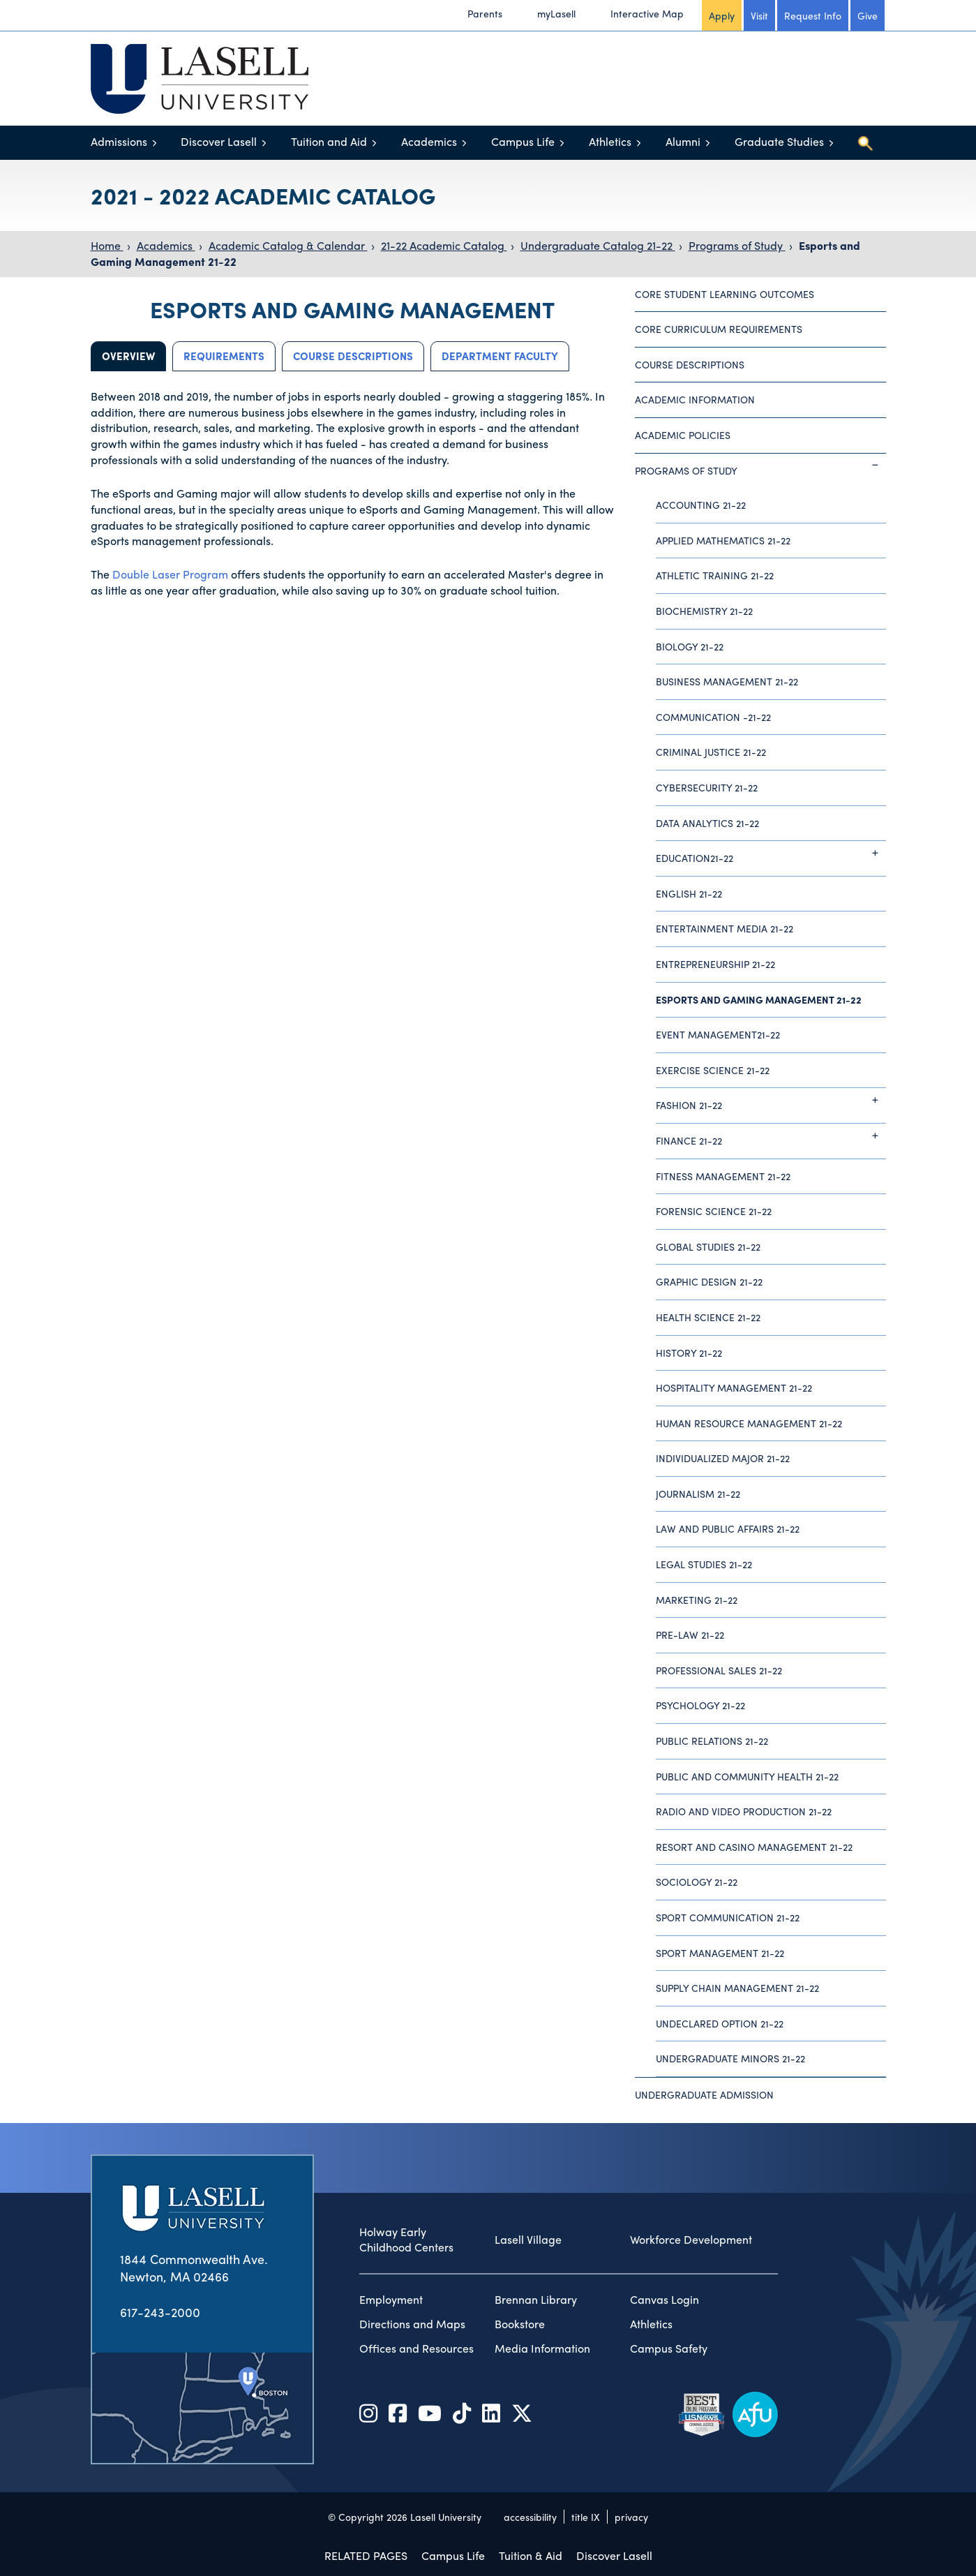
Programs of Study (737, 245)
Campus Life (523, 141)
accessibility (530, 2517)
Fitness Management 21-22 (723, 1176)
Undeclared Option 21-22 (719, 2023)
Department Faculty (500, 356)
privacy (631, 2517)
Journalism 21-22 (698, 1494)
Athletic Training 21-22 (715, 575)
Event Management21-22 (718, 1034)
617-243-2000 (160, 2312)
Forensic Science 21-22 (714, 1211)
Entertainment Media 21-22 (724, 928)
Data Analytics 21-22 (707, 823)
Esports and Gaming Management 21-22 (759, 999)
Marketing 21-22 (696, 1600)
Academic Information (695, 399)
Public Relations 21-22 (712, 1741)
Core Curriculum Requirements (718, 329)
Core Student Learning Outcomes (724, 294)
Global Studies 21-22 (708, 1246)
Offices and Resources (416, 2348)
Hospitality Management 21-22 (734, 1387)
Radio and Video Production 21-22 (744, 1811)
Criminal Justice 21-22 (711, 752)
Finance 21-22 (771, 1135)
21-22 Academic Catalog (444, 245)
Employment (391, 2299)
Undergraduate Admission (704, 2094)
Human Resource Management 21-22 (749, 1423)
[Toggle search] (865, 143)
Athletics (610, 141)
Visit (759, 15)
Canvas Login (664, 2299)
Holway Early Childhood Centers (406, 2240)
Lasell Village (528, 2239)
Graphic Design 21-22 (709, 1281)
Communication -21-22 (713, 717)
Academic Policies (682, 435)
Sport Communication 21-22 (727, 1917)
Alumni (683, 141)
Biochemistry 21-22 (704, 611)
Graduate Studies (779, 141)
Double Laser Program (170, 574)
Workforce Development (691, 2239)
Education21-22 (771, 853)
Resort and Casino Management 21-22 (754, 1847)
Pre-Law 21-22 (690, 1634)
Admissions (119, 141)
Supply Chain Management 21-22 (737, 1988)
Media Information (542, 2348)
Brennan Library (536, 2299)
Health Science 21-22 (708, 1317)
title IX (585, 2517)
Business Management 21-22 (727, 681)
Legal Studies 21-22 (704, 1564)
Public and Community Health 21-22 (747, 1776)
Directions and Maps (412, 2324)
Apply (722, 15)
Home (107, 245)
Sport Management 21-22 (720, 1953)
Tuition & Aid (530, 2555)
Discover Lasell (219, 141)
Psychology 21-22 (700, 1705)
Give (867, 15)
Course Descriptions (353, 356)
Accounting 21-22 (701, 505)
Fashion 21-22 (771, 1100)
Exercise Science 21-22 (712, 1070)
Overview (128, 356)
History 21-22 (689, 1353)
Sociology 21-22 (696, 1882)
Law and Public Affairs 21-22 (727, 1528)
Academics (429, 141)
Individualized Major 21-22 (723, 1458)
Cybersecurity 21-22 (707, 787)
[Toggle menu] (154, 142)
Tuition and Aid (329, 141)
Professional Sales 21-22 (719, 1670)
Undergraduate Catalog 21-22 (597, 245)
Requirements (223, 356)
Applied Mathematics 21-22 (723, 540)
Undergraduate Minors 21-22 (730, 2058)
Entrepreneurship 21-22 (715, 964)
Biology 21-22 (689, 646)
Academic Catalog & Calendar (288, 245)
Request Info (812, 15)
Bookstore (520, 2324)
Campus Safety (668, 2348)
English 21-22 (689, 893)
